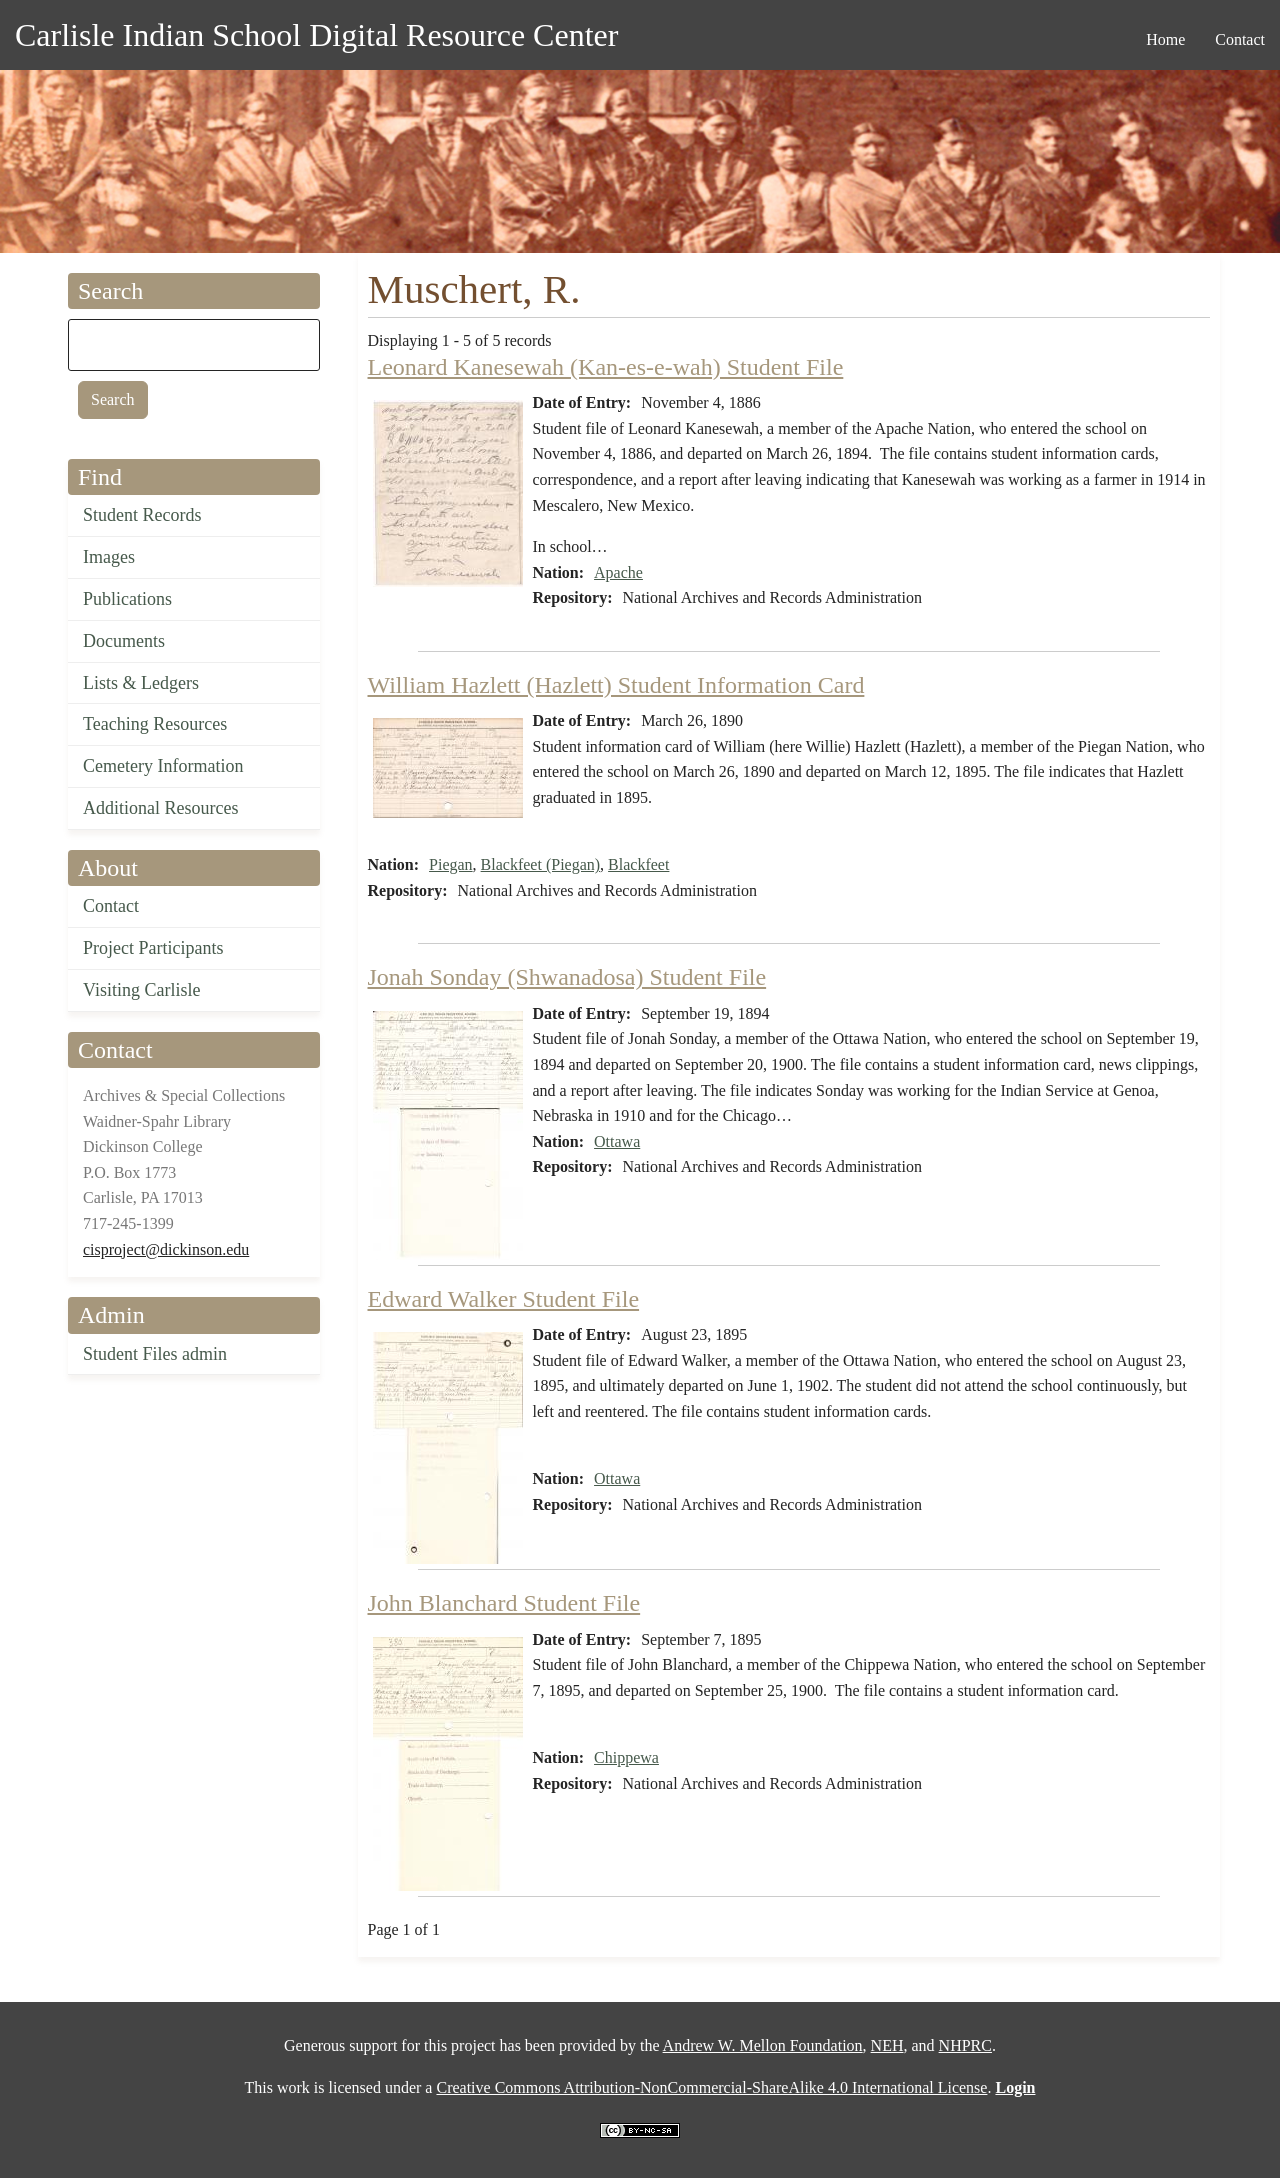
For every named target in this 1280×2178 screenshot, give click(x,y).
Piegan (451, 864)
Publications (127, 599)
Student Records (142, 515)
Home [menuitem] (1165, 39)
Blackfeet (638, 864)
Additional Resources (160, 808)
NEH (887, 2045)
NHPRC (965, 2045)
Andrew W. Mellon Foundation (763, 2045)
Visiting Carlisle (141, 990)
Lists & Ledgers (141, 683)
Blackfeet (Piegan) (541, 864)
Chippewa (626, 1757)
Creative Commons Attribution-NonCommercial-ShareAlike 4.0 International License (711, 2087)
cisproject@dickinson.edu (166, 1249)
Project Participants (153, 948)
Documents (124, 641)
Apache (618, 572)
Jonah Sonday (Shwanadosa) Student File (567, 977)
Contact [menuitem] (1240, 39)
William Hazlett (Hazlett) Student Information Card (616, 685)
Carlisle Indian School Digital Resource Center (316, 35)
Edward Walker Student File (504, 1299)
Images (109, 557)
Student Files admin (155, 1354)
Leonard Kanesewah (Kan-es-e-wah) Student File (606, 367)
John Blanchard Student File (504, 1603)
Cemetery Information (163, 766)
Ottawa (617, 1141)
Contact (111, 906)
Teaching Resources (155, 724)
